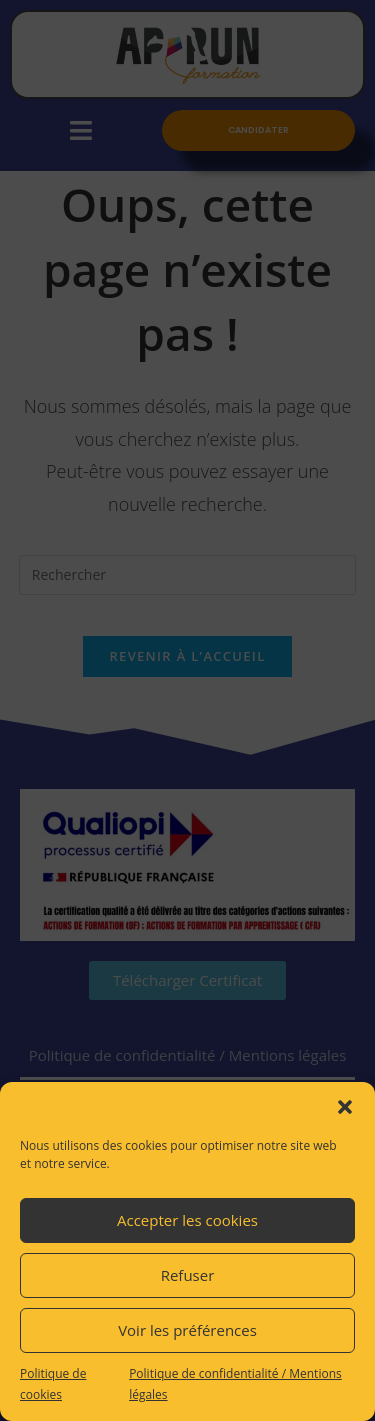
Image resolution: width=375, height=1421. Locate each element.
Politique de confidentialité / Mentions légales (235, 1384)
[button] (345, 1107)
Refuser (188, 1275)
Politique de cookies (53, 1384)
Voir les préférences (187, 1330)
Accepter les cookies (187, 1220)
